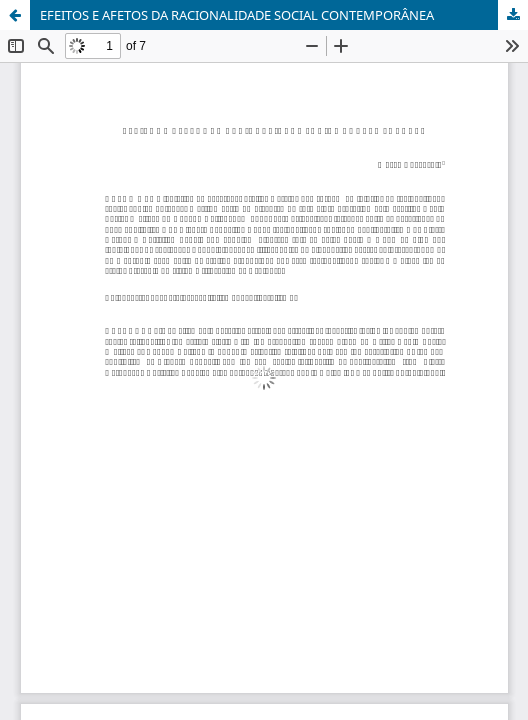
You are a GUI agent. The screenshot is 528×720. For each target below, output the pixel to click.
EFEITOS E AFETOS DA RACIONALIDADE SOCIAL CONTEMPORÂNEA (237, 15)
